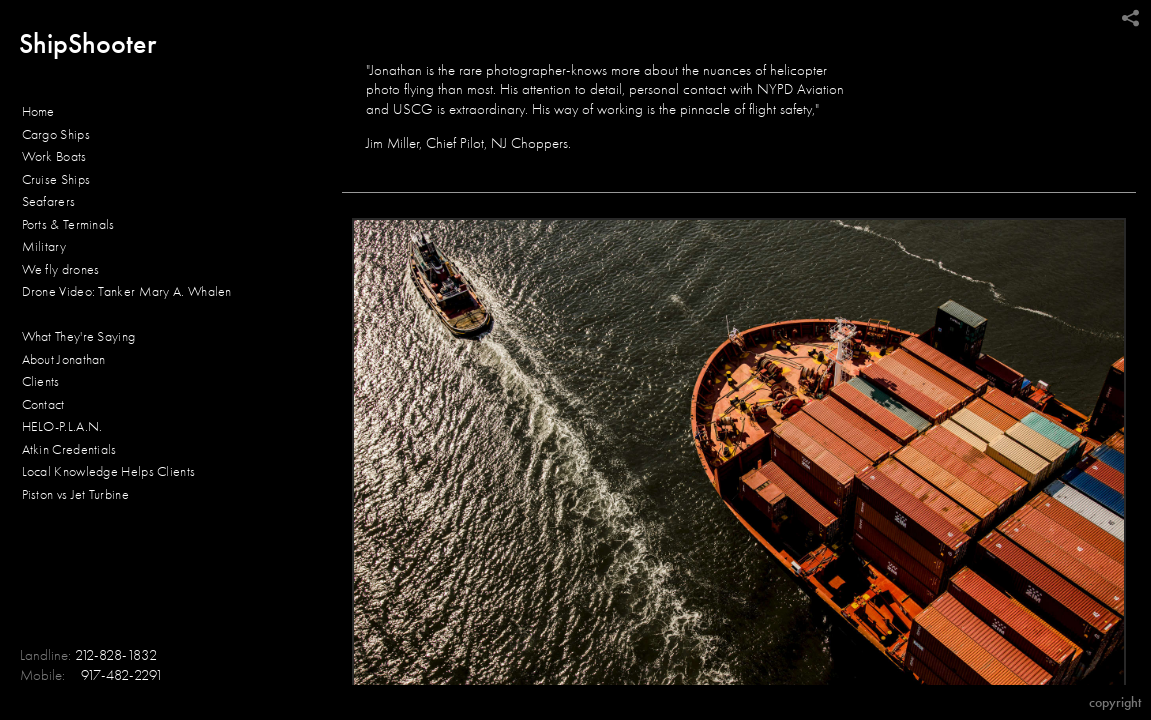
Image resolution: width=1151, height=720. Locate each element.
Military (44, 246)
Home (38, 111)
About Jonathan (64, 359)
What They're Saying (79, 336)
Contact (43, 404)
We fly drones (61, 269)
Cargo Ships (56, 134)
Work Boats (54, 156)
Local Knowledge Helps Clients (109, 471)
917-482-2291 (122, 675)
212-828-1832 (116, 655)
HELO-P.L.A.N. (62, 426)
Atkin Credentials (69, 449)
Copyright (1115, 702)
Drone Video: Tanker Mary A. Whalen (127, 291)
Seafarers (49, 201)
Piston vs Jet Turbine (75, 494)
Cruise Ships (56, 179)
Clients (41, 381)
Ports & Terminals (68, 224)
